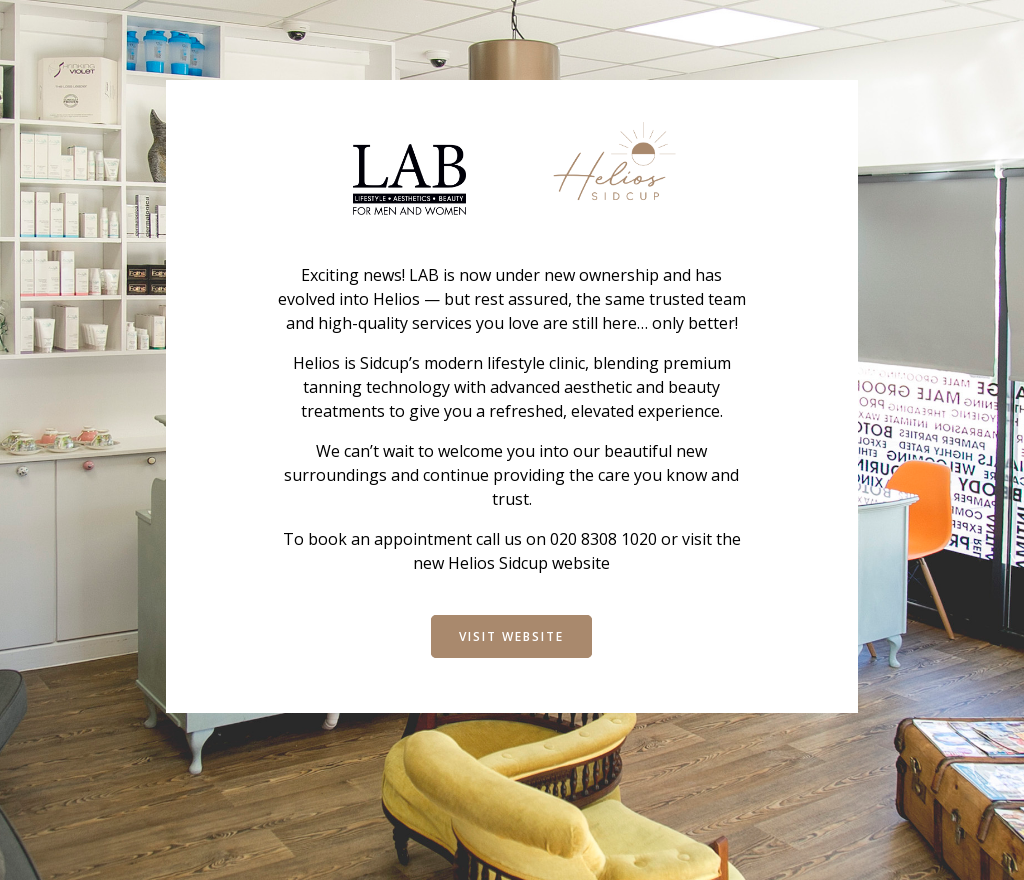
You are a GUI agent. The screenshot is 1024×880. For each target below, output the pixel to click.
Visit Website (511, 636)
